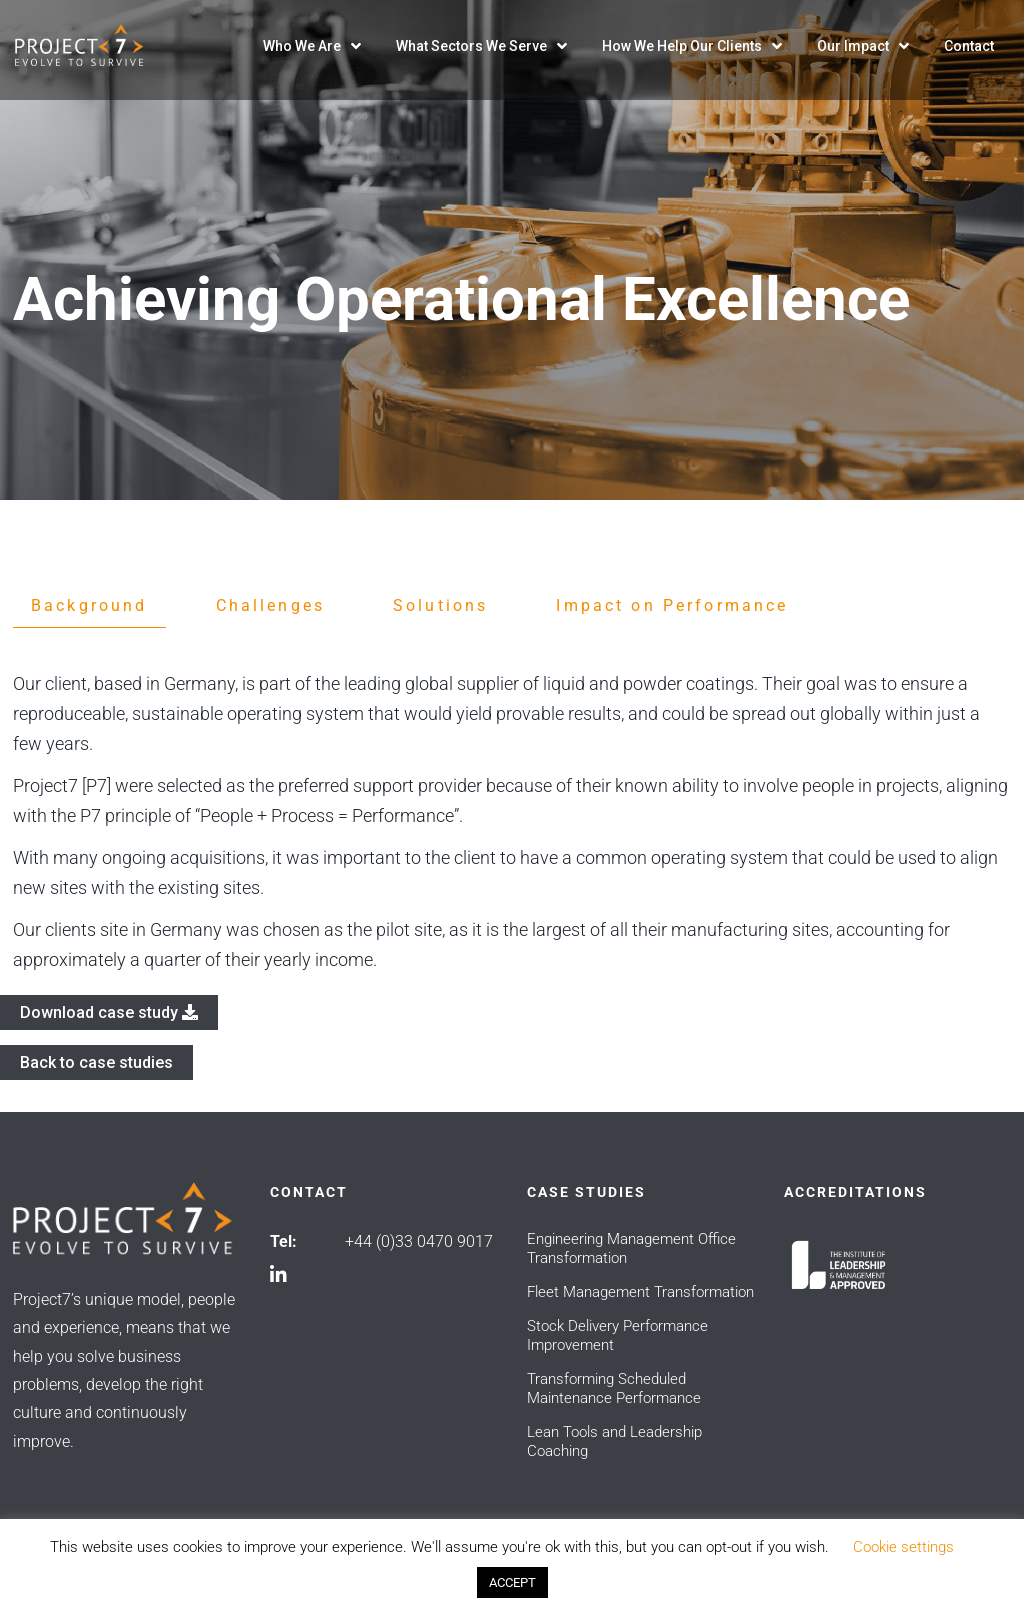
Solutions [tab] (440, 605)
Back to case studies (96, 1062)
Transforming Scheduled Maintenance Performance (614, 1388)
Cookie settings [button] (903, 1547)
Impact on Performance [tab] (672, 605)
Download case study (109, 1012)
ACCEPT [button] (512, 1582)
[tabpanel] (512, 822)
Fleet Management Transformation (640, 1292)
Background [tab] (89, 605)
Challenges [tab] (271, 605)
